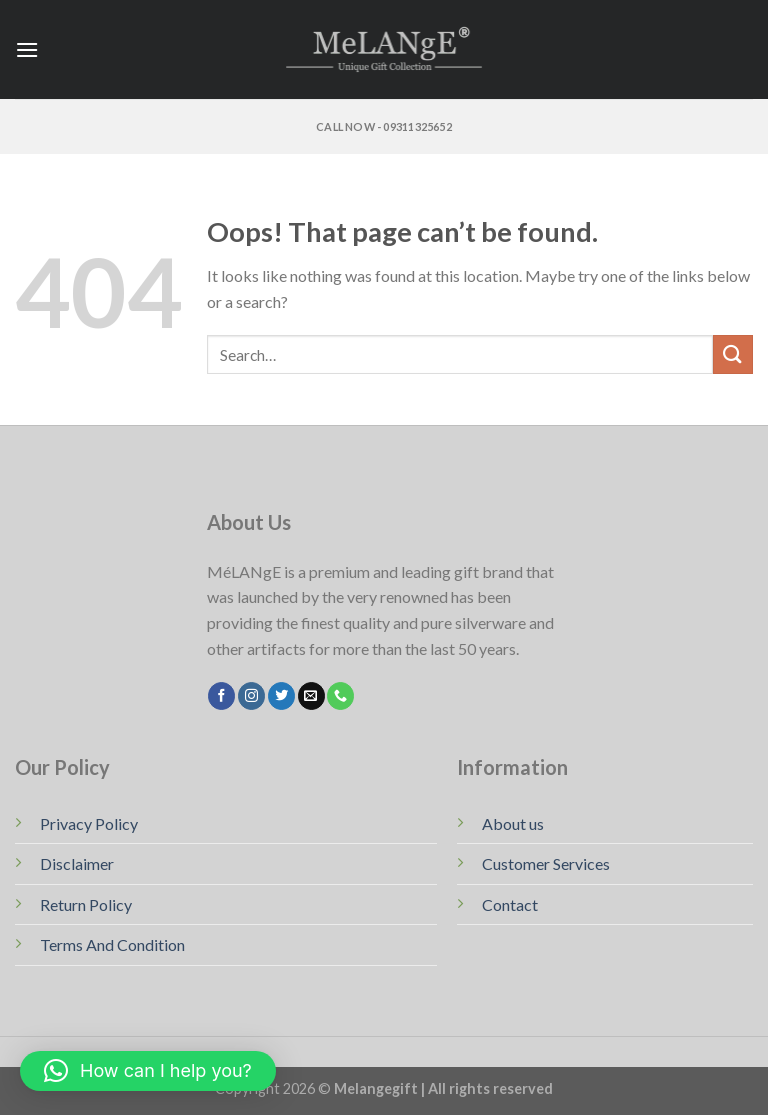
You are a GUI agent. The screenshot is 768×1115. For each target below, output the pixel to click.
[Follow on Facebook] (221, 696)
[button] (148, 1071)
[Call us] (340, 696)
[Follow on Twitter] (281, 696)
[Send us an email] (311, 696)
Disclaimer (77, 863)
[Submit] (733, 354)
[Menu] (27, 49)
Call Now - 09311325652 (384, 126)
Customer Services (546, 863)
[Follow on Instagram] (251, 696)
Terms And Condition (112, 944)
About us (513, 823)
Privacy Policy (89, 823)
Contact (510, 904)
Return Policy (86, 904)
